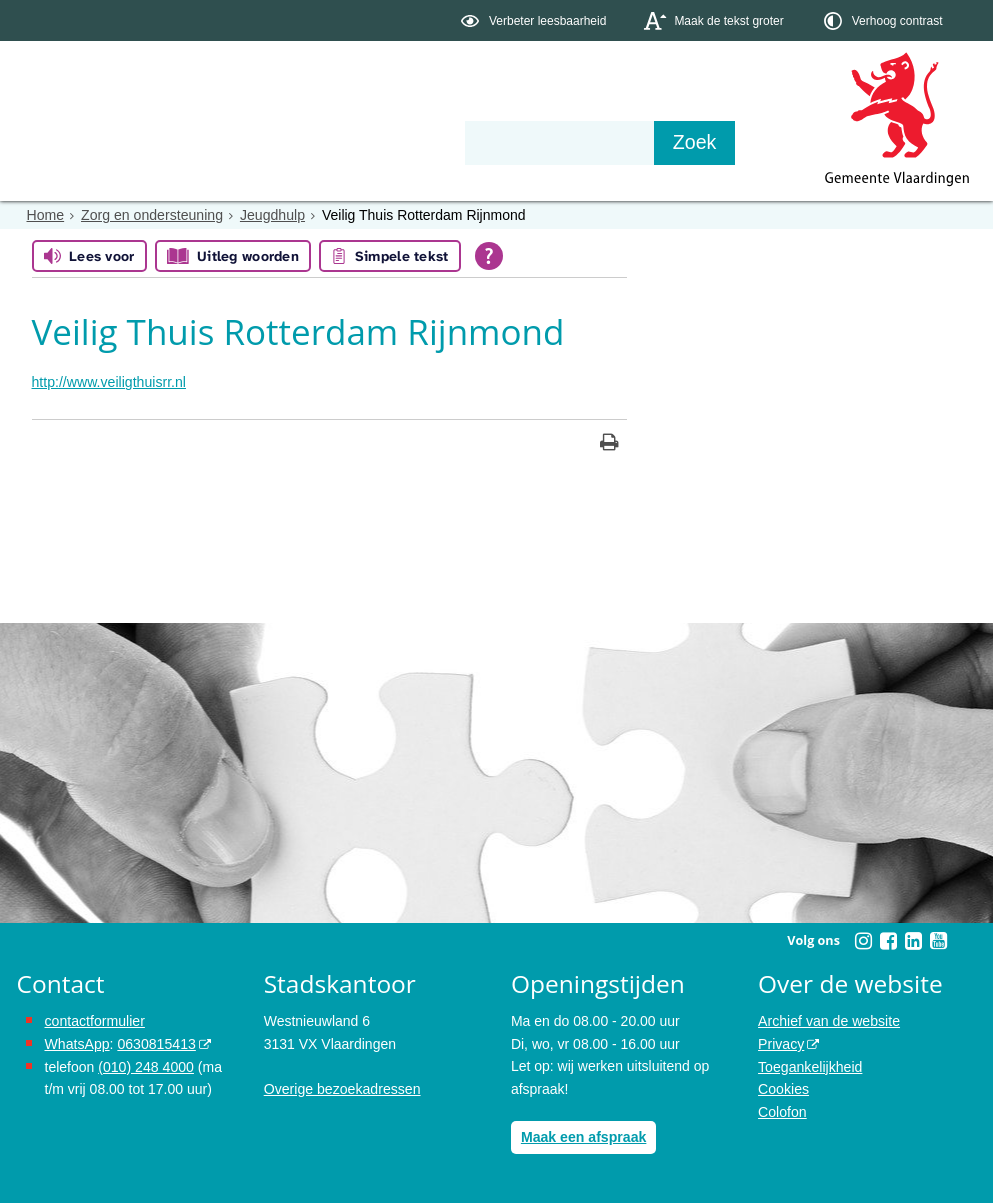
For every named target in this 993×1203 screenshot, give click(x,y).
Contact (442, 142)
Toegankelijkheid (810, 1066)
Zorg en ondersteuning (151, 215)
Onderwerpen (75, 142)
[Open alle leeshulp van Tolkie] (489, 256)
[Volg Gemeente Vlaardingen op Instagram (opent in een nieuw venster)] (864, 941)
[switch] (535, 20)
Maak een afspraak (583, 1137)
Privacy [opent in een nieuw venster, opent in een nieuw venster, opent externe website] (781, 1044)
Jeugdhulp (271, 215)
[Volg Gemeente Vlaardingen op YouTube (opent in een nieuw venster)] (939, 941)
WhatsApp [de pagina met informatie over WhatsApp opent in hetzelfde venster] (77, 1044)
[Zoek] (711, 143)
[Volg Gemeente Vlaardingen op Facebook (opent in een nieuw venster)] (889, 941)
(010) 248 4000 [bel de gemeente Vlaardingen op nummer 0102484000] (145, 1066)
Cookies (783, 1088)
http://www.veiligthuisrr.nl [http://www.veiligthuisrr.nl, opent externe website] (108, 382)
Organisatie (323, 142)
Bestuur (202, 142)
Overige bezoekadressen (342, 1088)
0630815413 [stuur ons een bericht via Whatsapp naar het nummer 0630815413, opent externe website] (156, 1044)
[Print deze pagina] (609, 444)
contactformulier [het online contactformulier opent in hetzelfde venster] (95, 1021)
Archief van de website (828, 1021)
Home (45, 215)
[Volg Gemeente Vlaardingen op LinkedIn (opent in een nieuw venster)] (914, 941)
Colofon (782, 1111)
